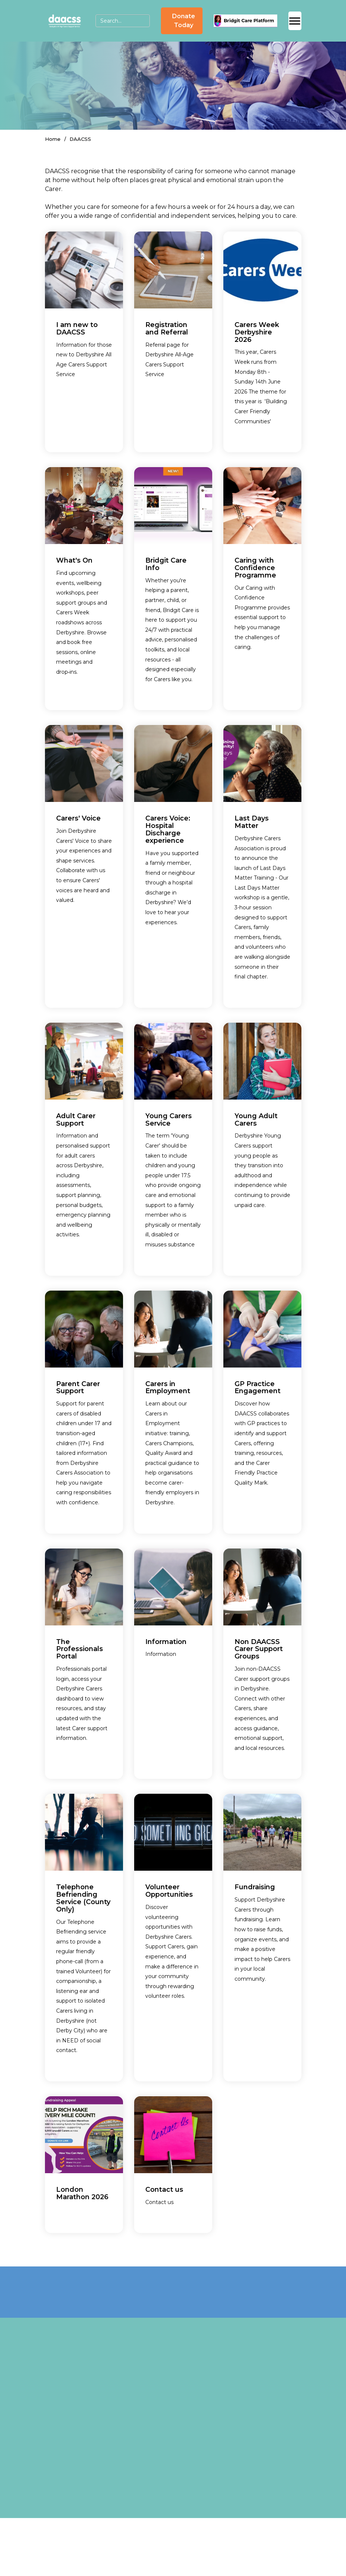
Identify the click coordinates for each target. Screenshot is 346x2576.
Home (53, 139)
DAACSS (80, 139)
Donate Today (183, 21)
